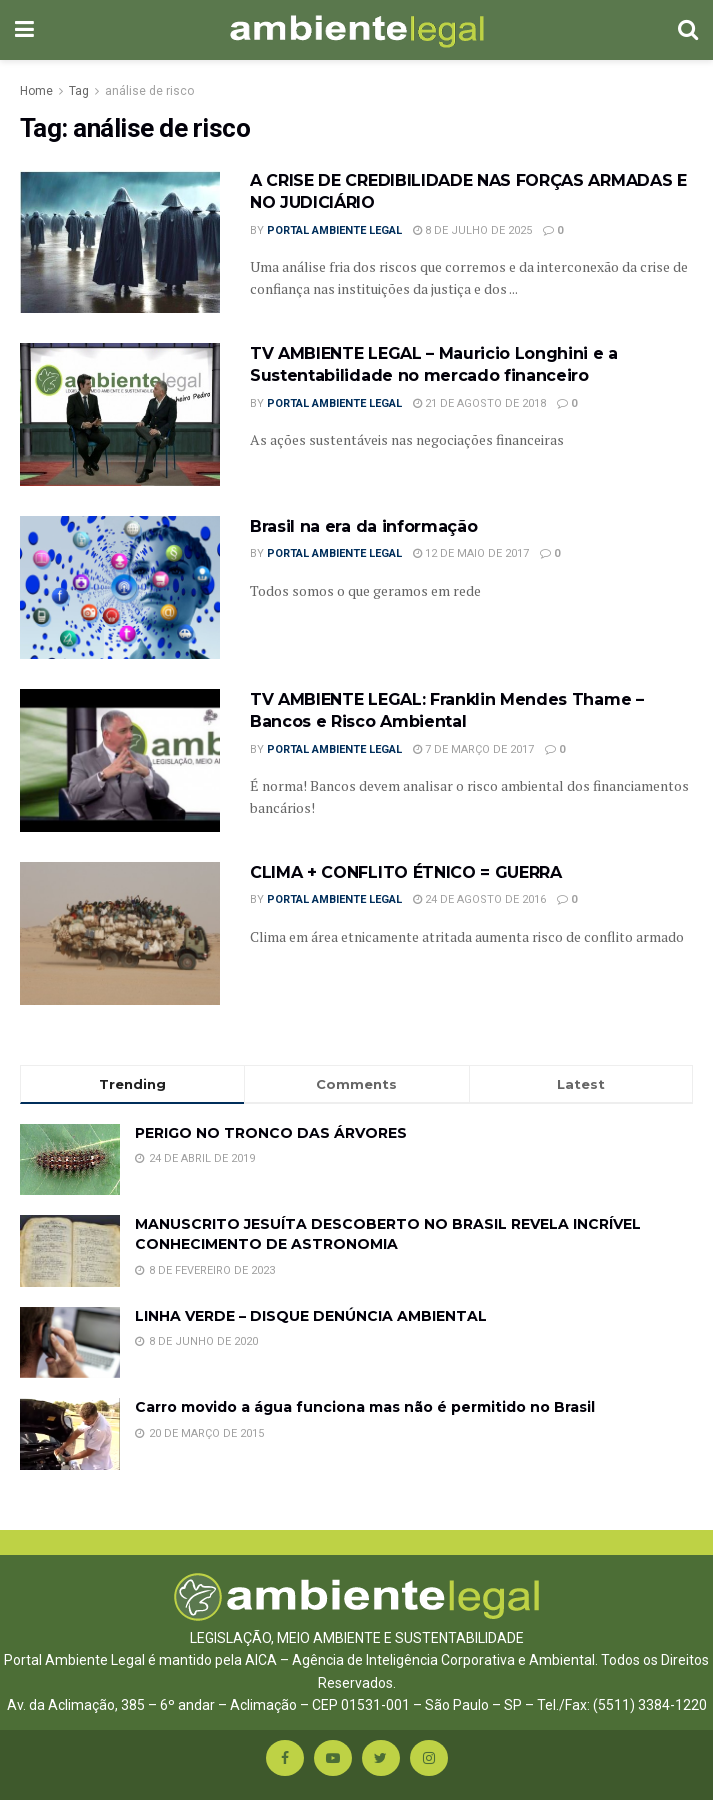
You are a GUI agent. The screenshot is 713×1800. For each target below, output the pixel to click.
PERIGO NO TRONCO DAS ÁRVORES (271, 1133)
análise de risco (149, 91)
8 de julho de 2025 (472, 230)
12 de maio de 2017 (471, 553)
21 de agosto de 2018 (479, 403)
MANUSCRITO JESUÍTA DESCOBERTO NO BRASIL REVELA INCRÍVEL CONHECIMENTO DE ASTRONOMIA (388, 1234)
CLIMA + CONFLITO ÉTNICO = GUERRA (406, 872)
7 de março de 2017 (473, 749)
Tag (79, 91)
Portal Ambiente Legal (334, 230)
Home (36, 91)
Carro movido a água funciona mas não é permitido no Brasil (365, 1407)
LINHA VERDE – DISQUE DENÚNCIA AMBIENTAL (311, 1316)
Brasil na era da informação (370, 526)
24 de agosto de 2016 (479, 899)
